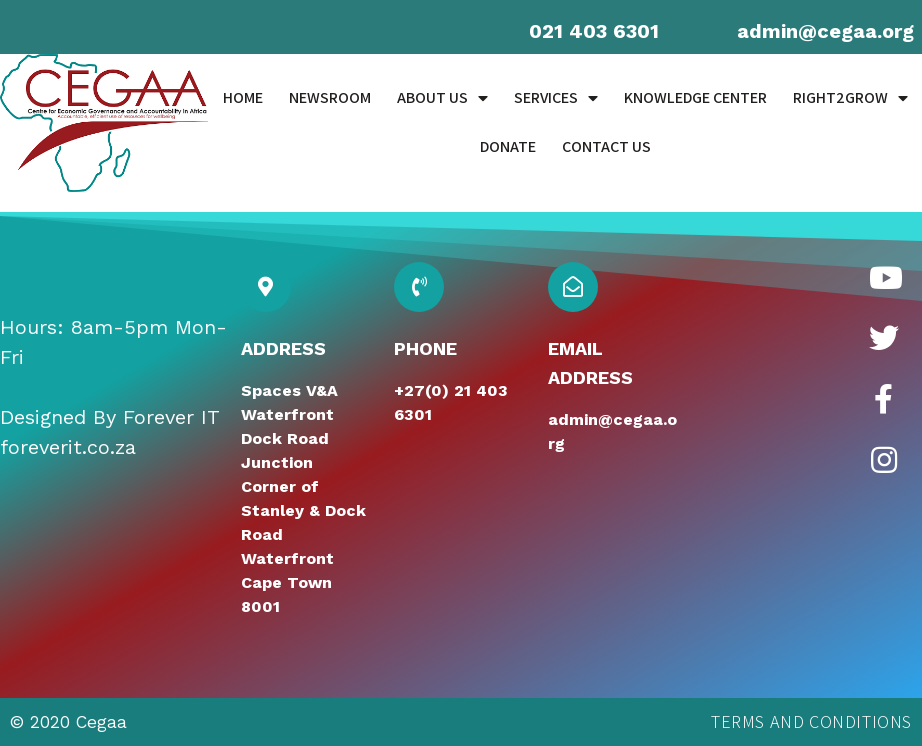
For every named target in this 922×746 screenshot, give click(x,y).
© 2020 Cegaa (68, 722)
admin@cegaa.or (819, 31)
